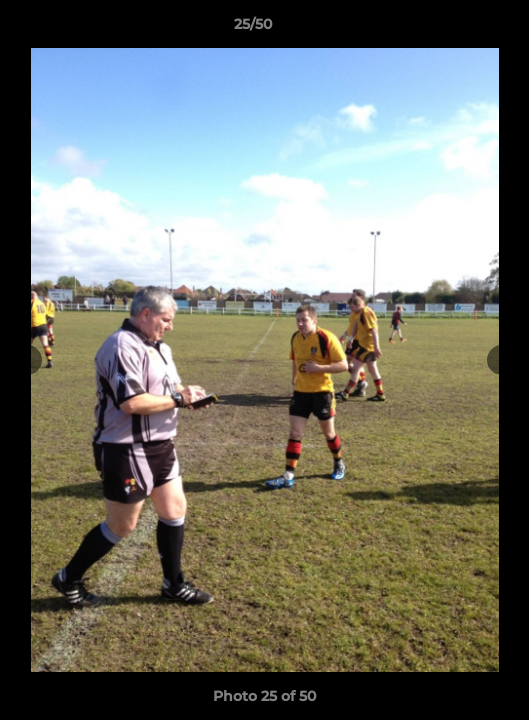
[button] (457, 29)
